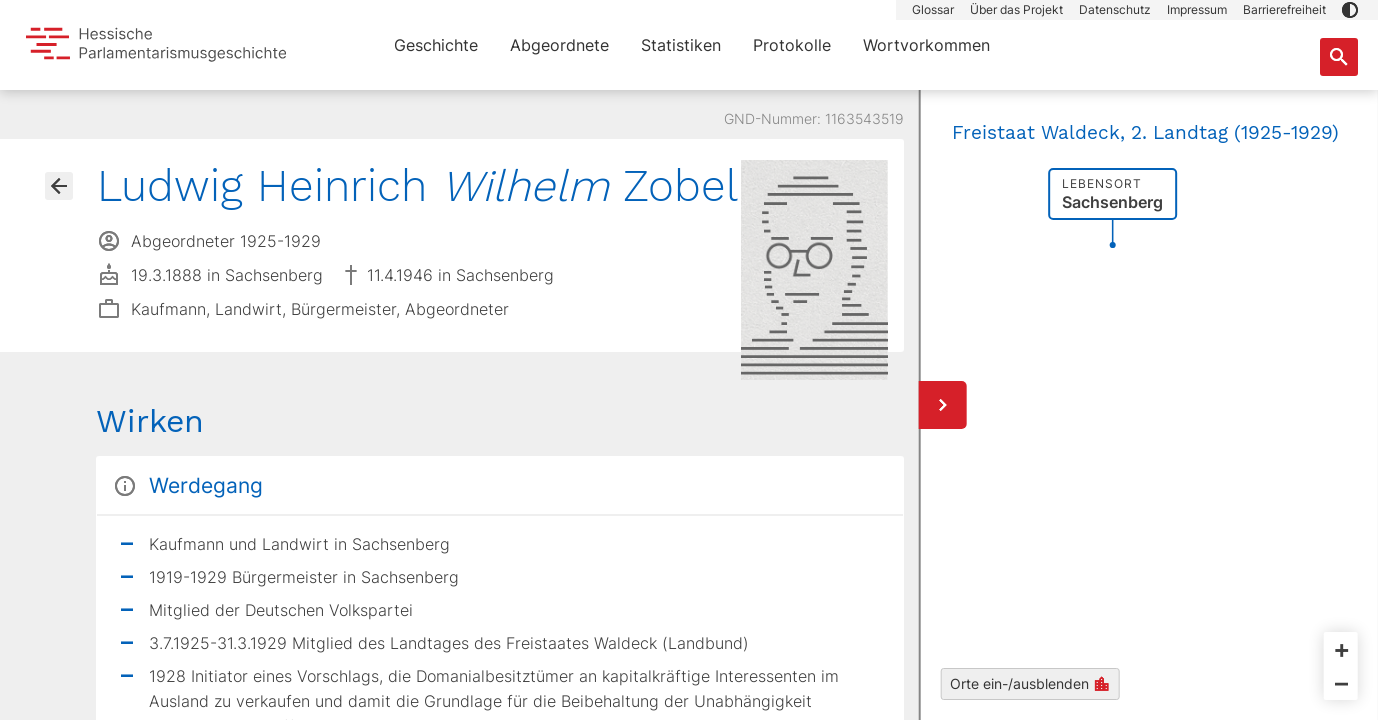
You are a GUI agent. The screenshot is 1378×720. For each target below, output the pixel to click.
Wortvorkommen (926, 45)
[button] (1350, 10)
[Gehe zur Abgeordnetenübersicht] (59, 186)
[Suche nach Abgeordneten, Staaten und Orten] (1339, 57)
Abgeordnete (559, 45)
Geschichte (436, 45)
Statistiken (681, 45)
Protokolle (792, 45)
